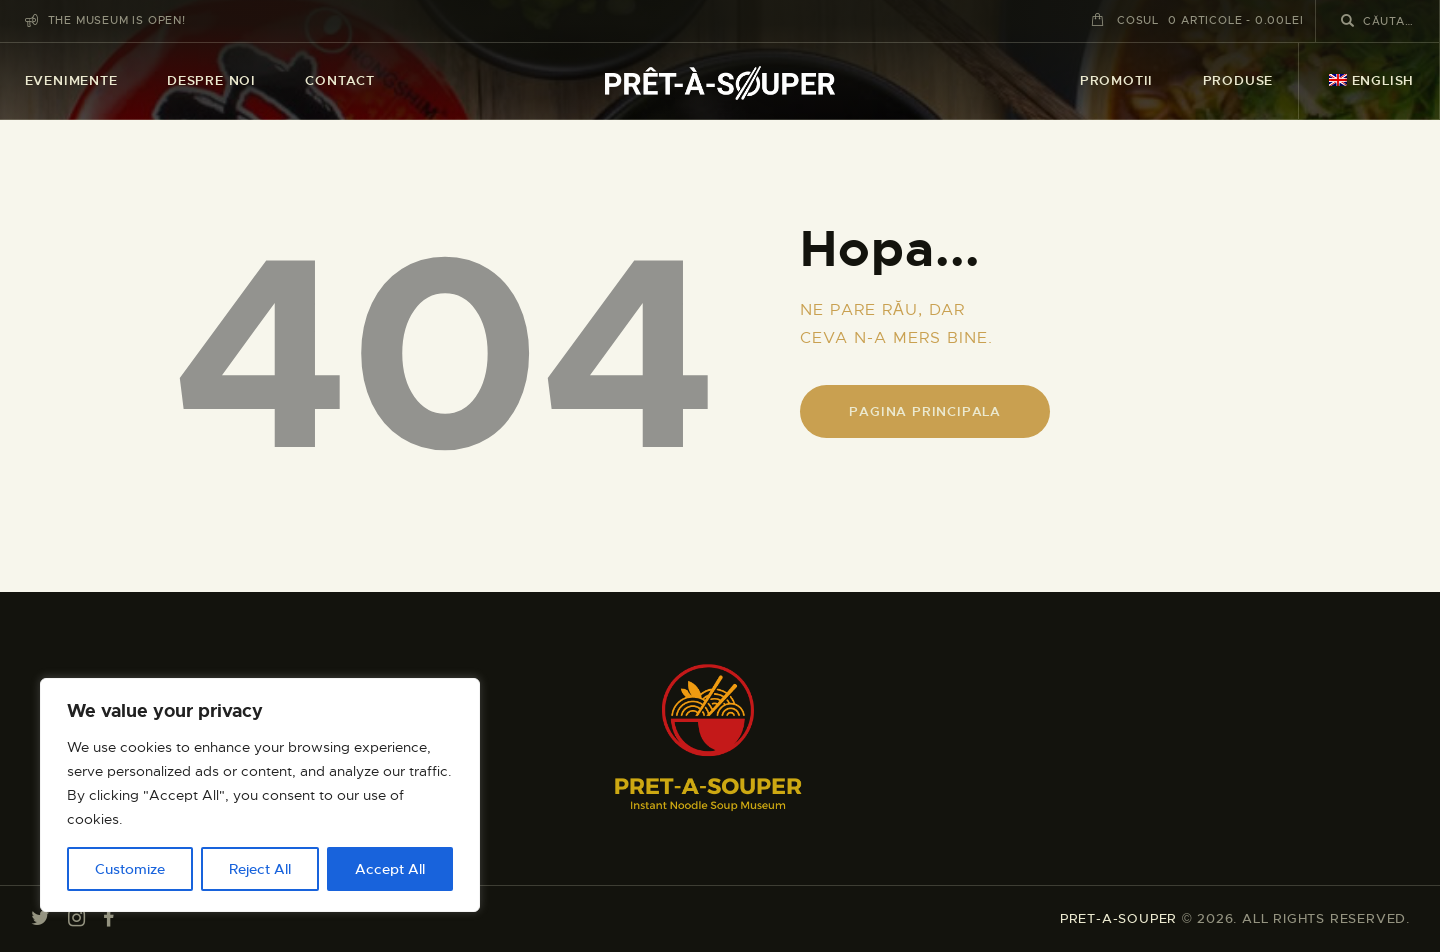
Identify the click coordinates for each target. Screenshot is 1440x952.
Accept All (390, 869)
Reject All (260, 869)
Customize (130, 869)
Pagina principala (925, 411)
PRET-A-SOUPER (1118, 918)
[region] (260, 795)
